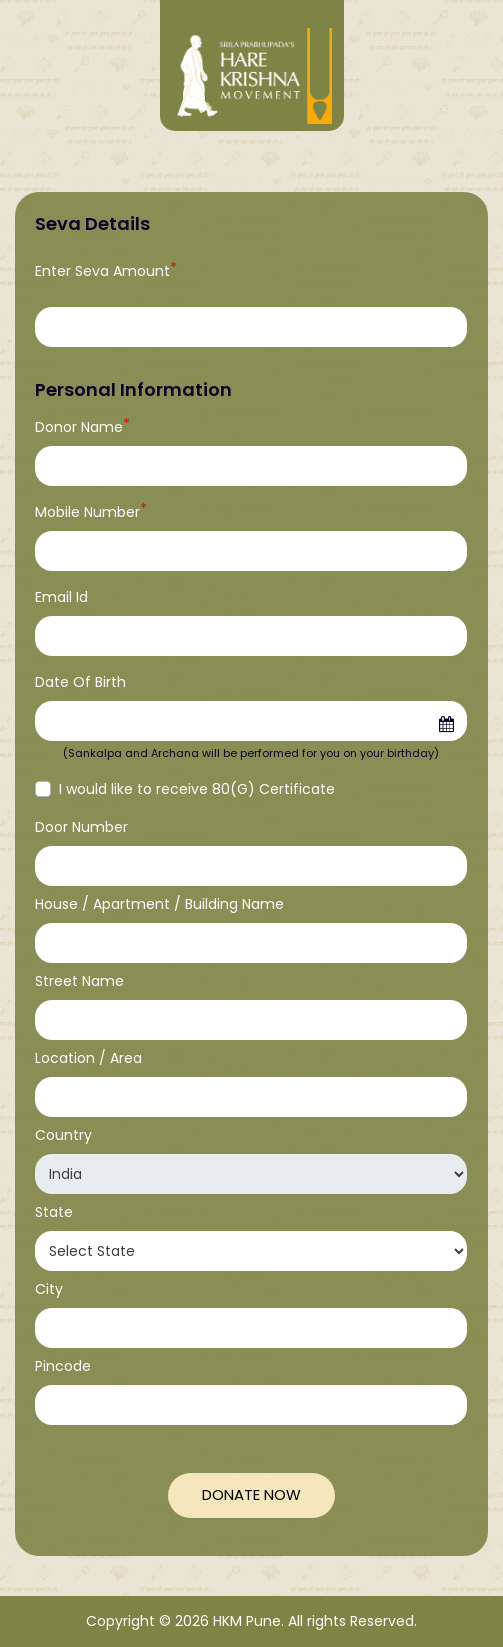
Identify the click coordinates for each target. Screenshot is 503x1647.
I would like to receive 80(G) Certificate (197, 789)
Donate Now (251, 1494)
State (54, 1212)
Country (63, 1135)
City (49, 1289)
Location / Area (88, 1058)
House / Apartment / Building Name (159, 904)
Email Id (61, 597)
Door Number (81, 827)
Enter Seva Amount (106, 271)
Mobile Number (91, 512)
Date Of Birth (80, 682)
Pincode (63, 1366)
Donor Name (82, 427)
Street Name (79, 981)
